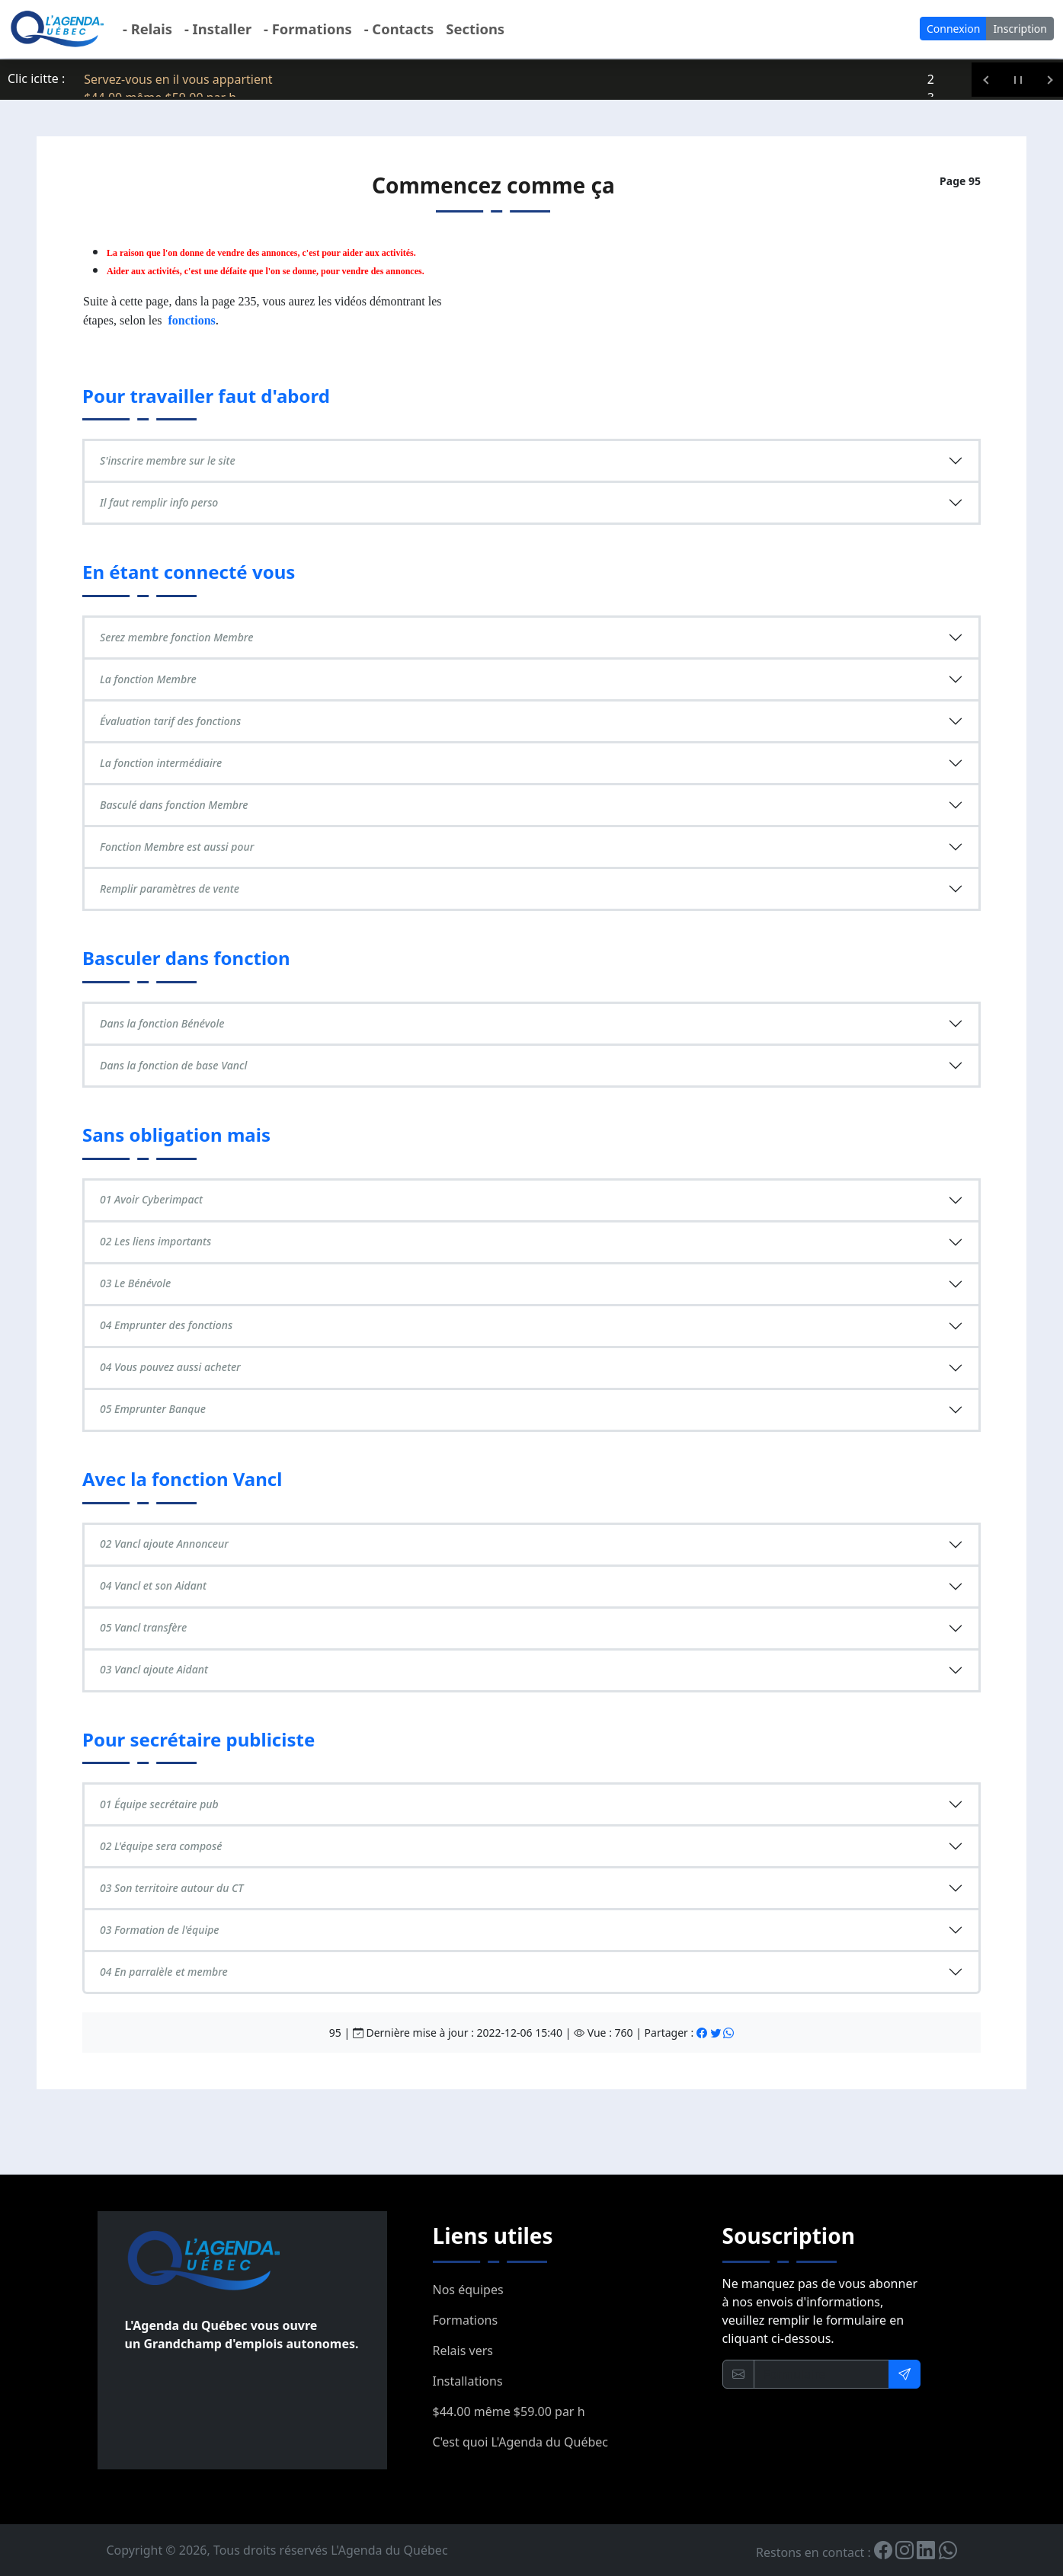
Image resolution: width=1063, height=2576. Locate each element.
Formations (465, 2320)
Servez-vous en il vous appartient (178, 79)
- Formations (308, 28)
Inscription (1020, 28)
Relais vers (463, 2350)
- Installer (217, 28)
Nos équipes (468, 2289)
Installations (468, 2381)
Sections (475, 28)
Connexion (953, 28)
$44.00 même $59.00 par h (509, 2411)
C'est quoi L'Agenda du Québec (520, 2442)
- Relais (147, 28)
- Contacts (399, 28)
